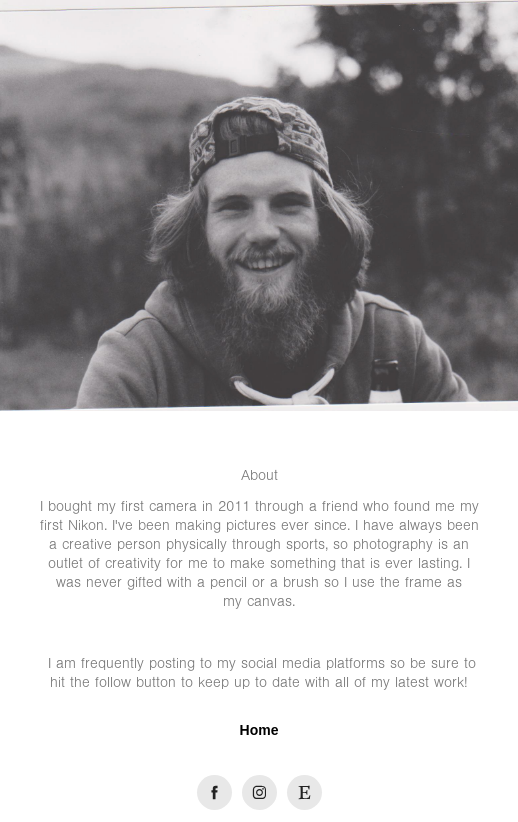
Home (259, 730)
